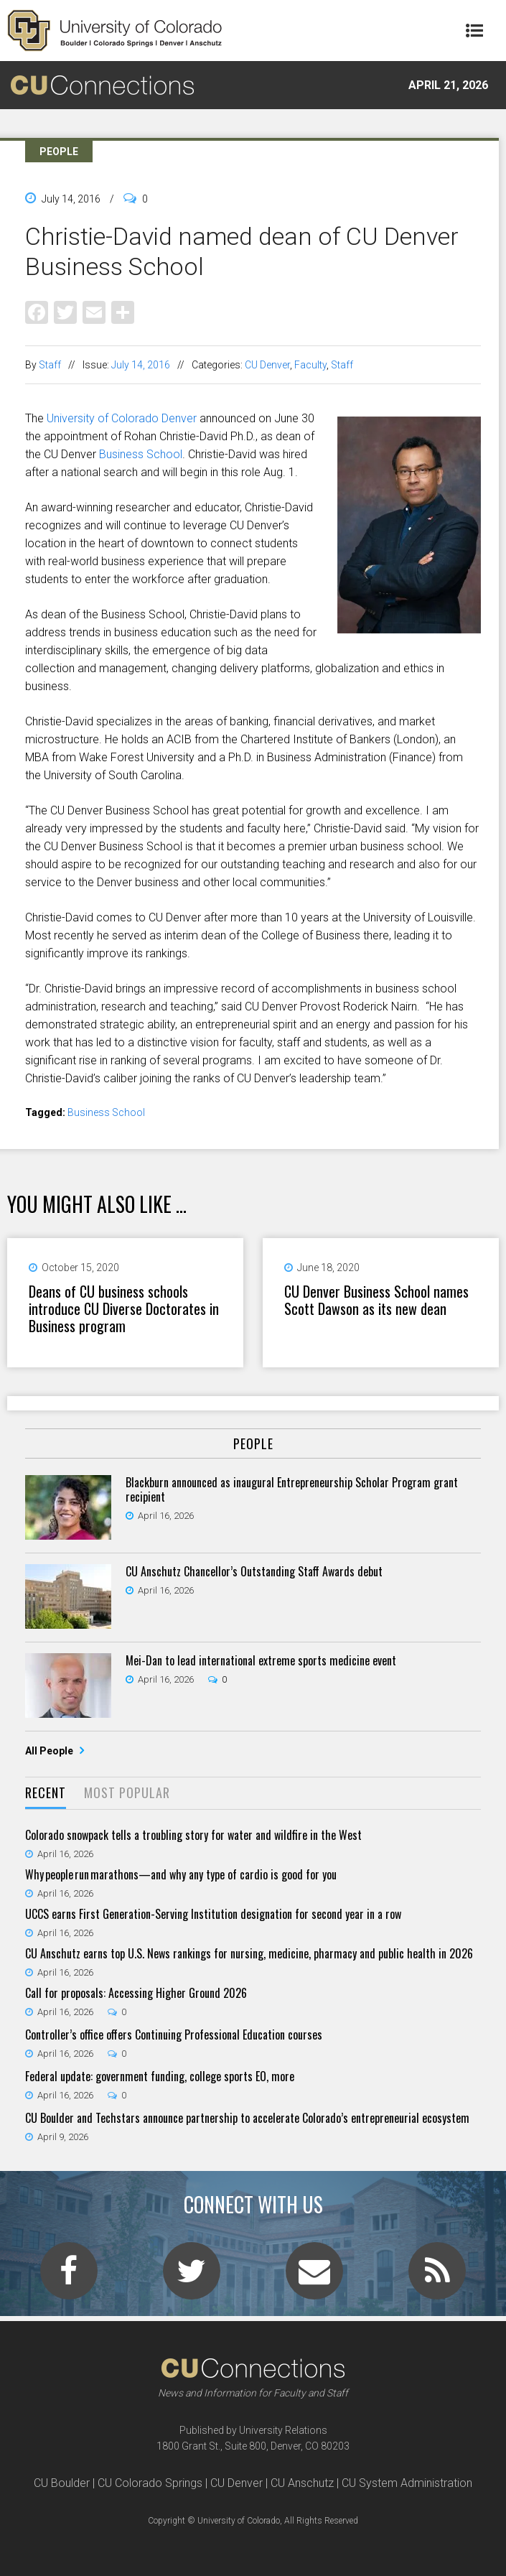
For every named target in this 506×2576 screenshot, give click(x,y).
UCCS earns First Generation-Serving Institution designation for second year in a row (213, 1913)
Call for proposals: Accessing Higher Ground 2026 (136, 1992)
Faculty (310, 365)
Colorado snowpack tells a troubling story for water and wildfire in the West (193, 1834)
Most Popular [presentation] (127, 1792)
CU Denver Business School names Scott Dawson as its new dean (376, 1299)
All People (50, 1751)
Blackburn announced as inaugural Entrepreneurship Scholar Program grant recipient (292, 1489)
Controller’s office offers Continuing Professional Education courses (173, 2034)
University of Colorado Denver (122, 418)
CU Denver (267, 365)
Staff (50, 365)
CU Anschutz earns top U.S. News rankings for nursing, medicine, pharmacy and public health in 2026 (249, 1953)
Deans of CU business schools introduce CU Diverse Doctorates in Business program (124, 1308)
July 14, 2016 (140, 365)
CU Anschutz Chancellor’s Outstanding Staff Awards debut (254, 1571)
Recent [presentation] (45, 1792)
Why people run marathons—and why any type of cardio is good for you (181, 1874)
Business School (140, 454)
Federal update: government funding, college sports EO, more (159, 2076)
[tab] (45, 1793)
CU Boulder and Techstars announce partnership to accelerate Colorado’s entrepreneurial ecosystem (247, 2117)
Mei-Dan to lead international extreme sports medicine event (261, 1660)
